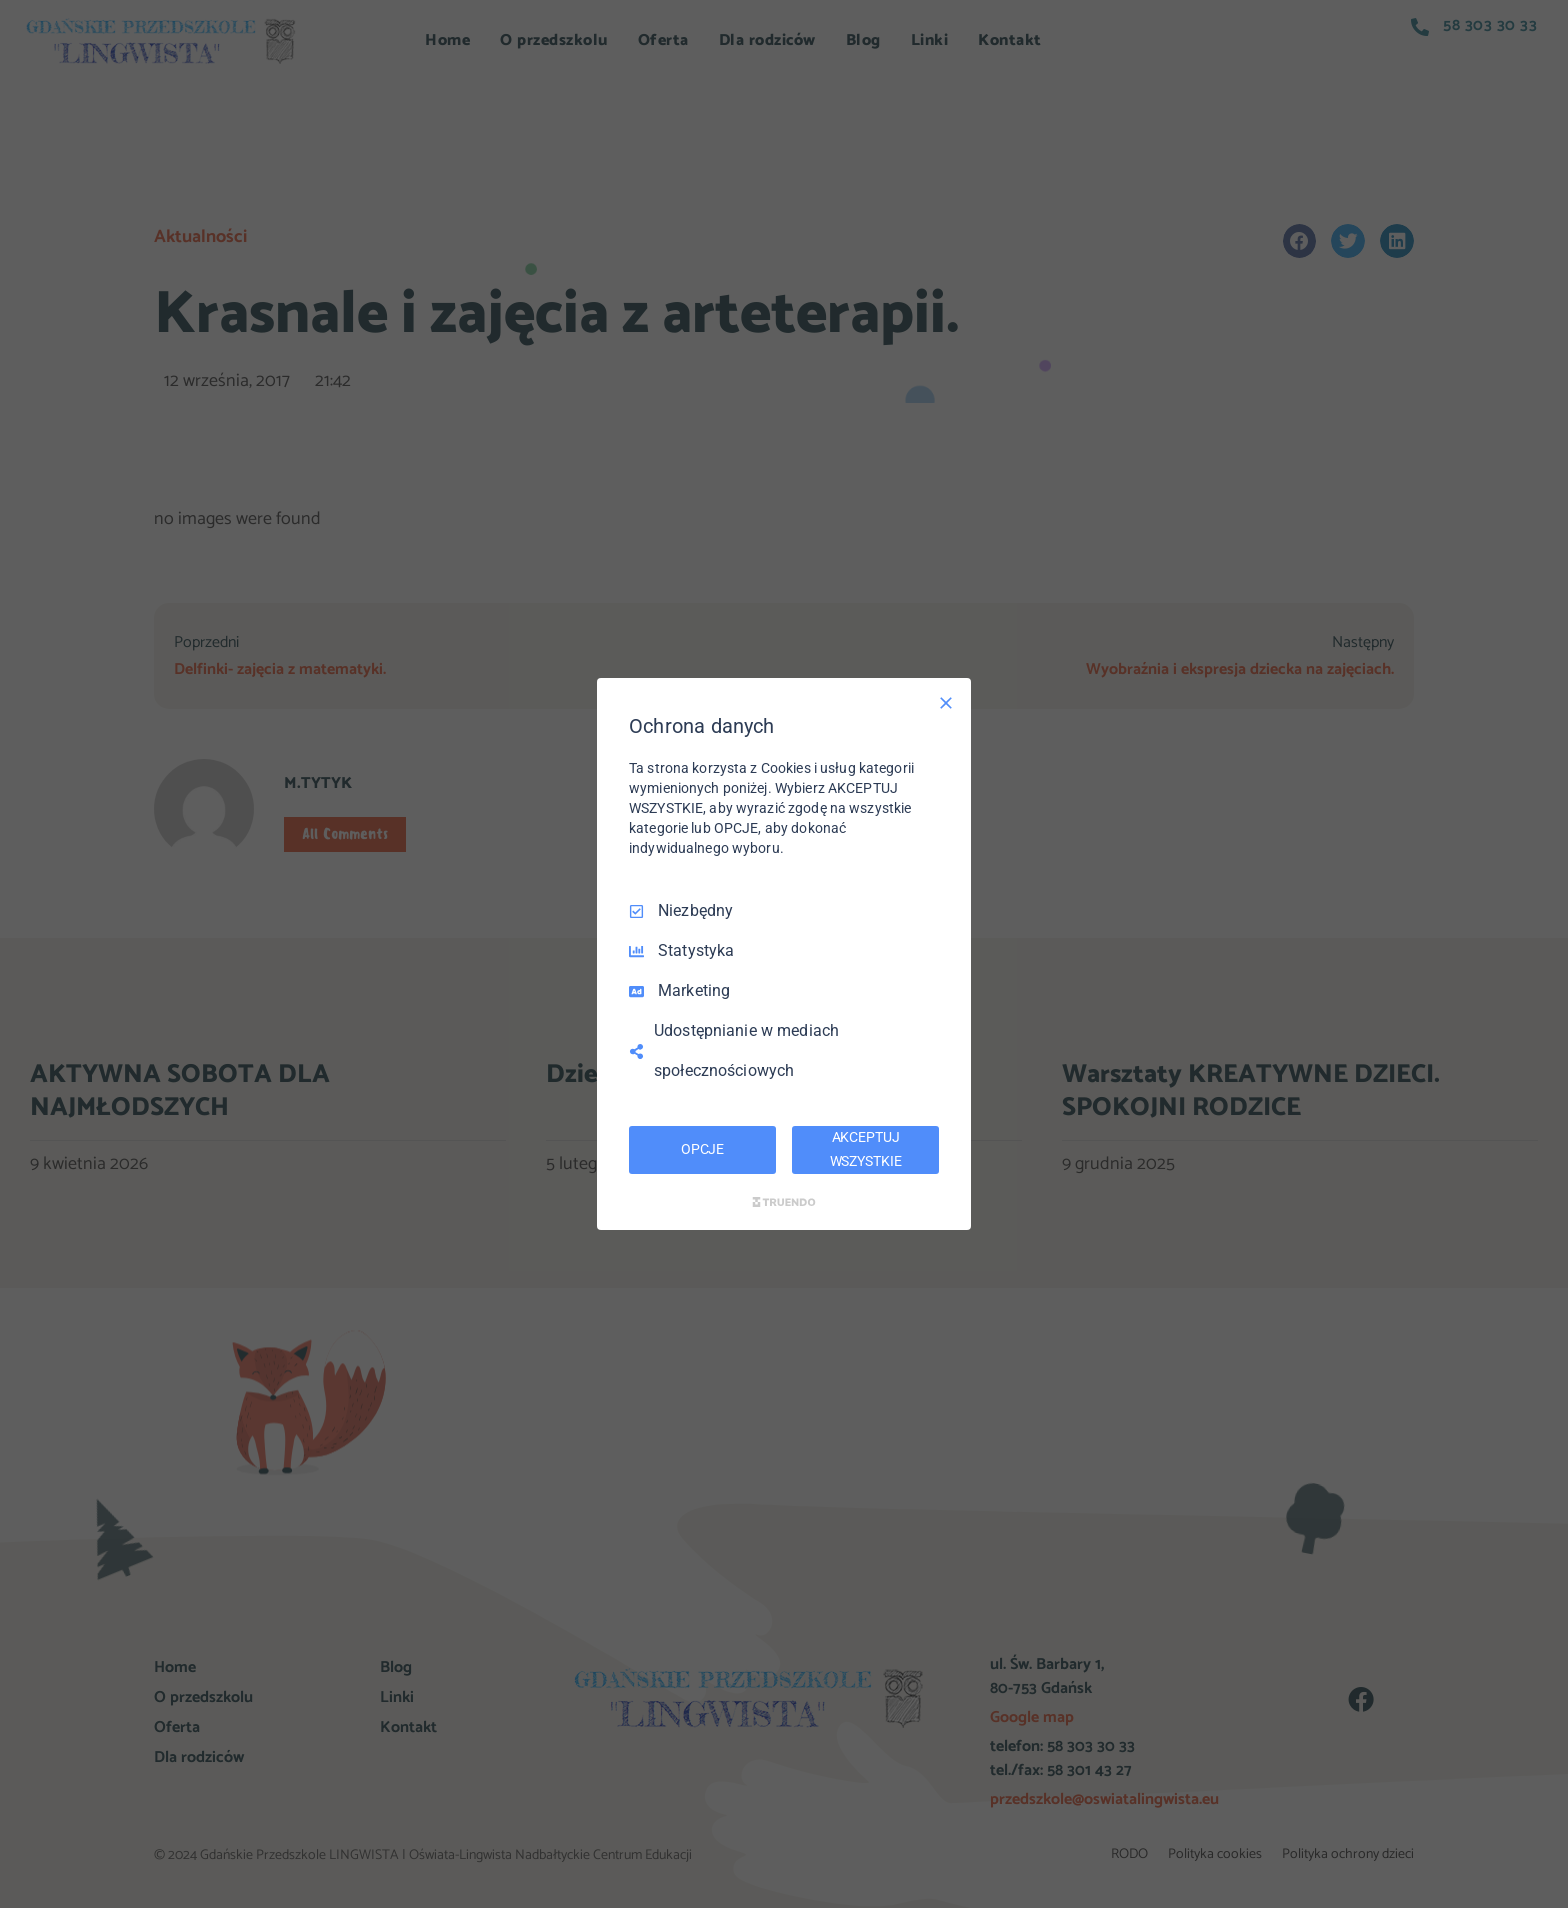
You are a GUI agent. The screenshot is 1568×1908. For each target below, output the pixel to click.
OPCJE (702, 1149)
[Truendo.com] (784, 1202)
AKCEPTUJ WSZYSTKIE (866, 1149)
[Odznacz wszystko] (946, 703)
